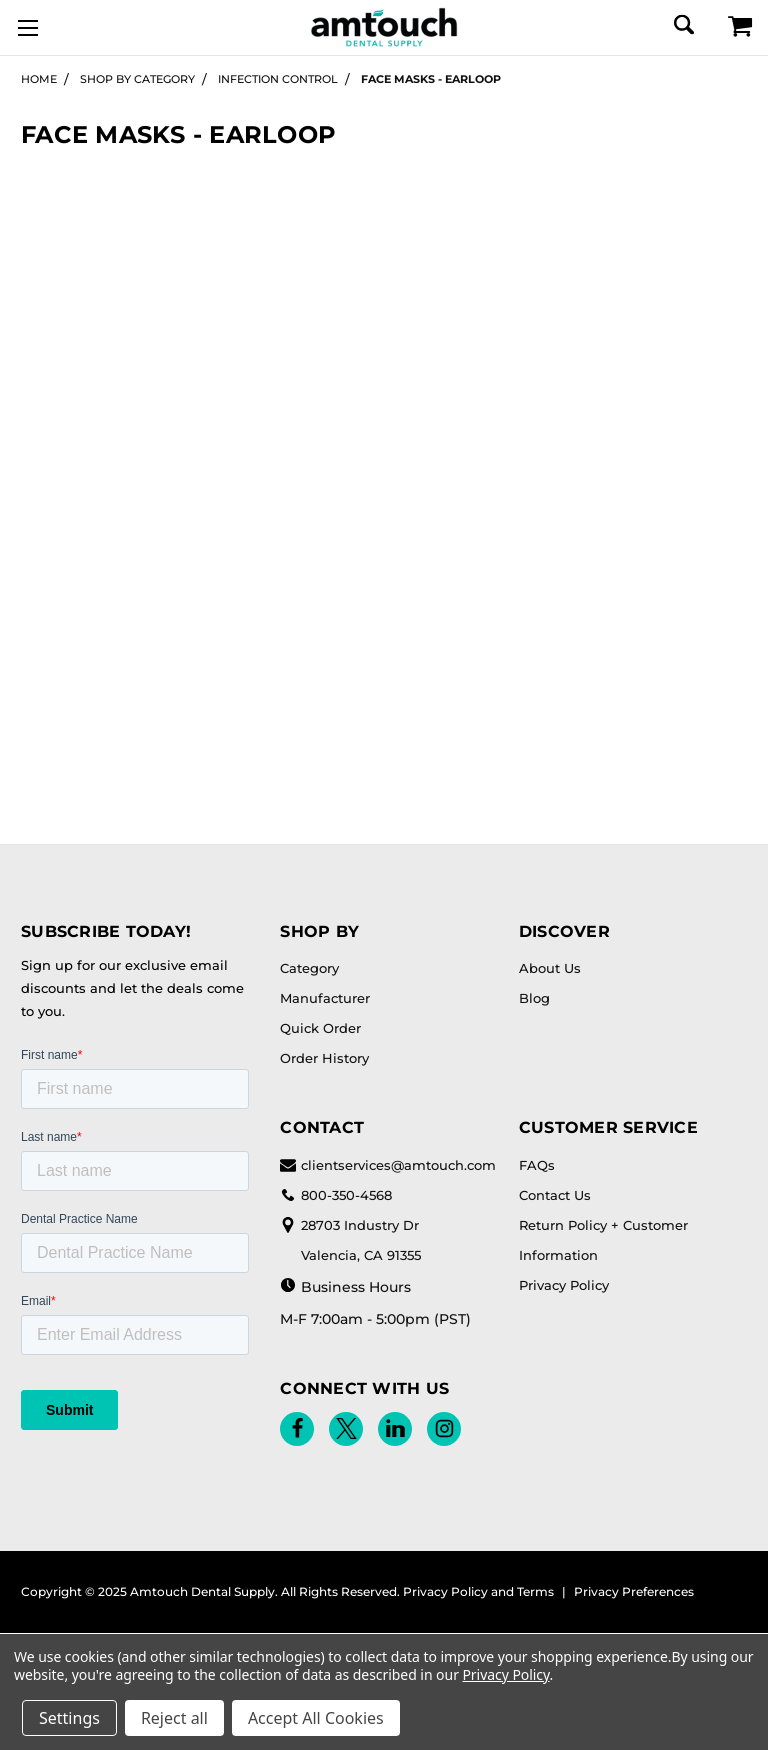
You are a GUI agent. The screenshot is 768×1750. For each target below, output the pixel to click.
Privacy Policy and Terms (478, 1591)
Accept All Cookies (316, 1718)
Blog (534, 998)
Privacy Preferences (634, 1591)
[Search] (682, 24)
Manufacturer (325, 998)
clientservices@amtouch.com (388, 1165)
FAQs (537, 1165)
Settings (69, 1718)
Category (309, 968)
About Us (550, 968)
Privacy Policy (564, 1285)
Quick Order (320, 1028)
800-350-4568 (336, 1195)
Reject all (174, 1718)
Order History (324, 1058)
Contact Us (555, 1195)
